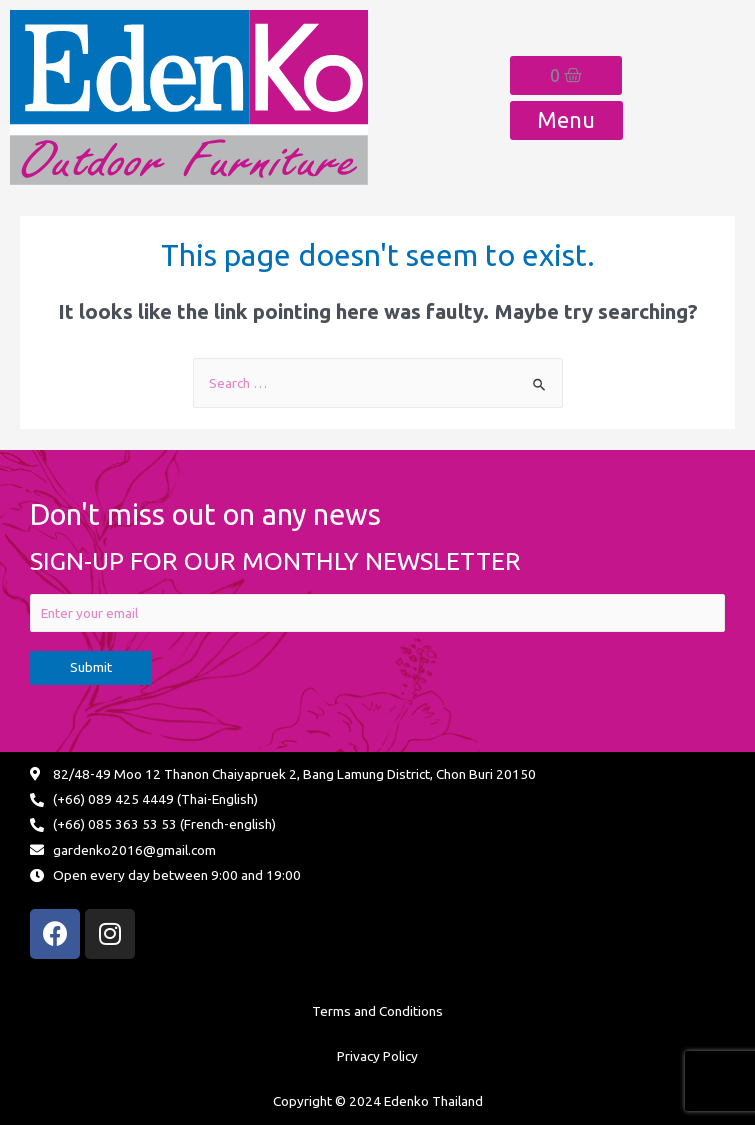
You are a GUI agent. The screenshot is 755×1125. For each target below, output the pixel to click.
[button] (566, 120)
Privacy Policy (377, 1056)
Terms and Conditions (377, 1011)
